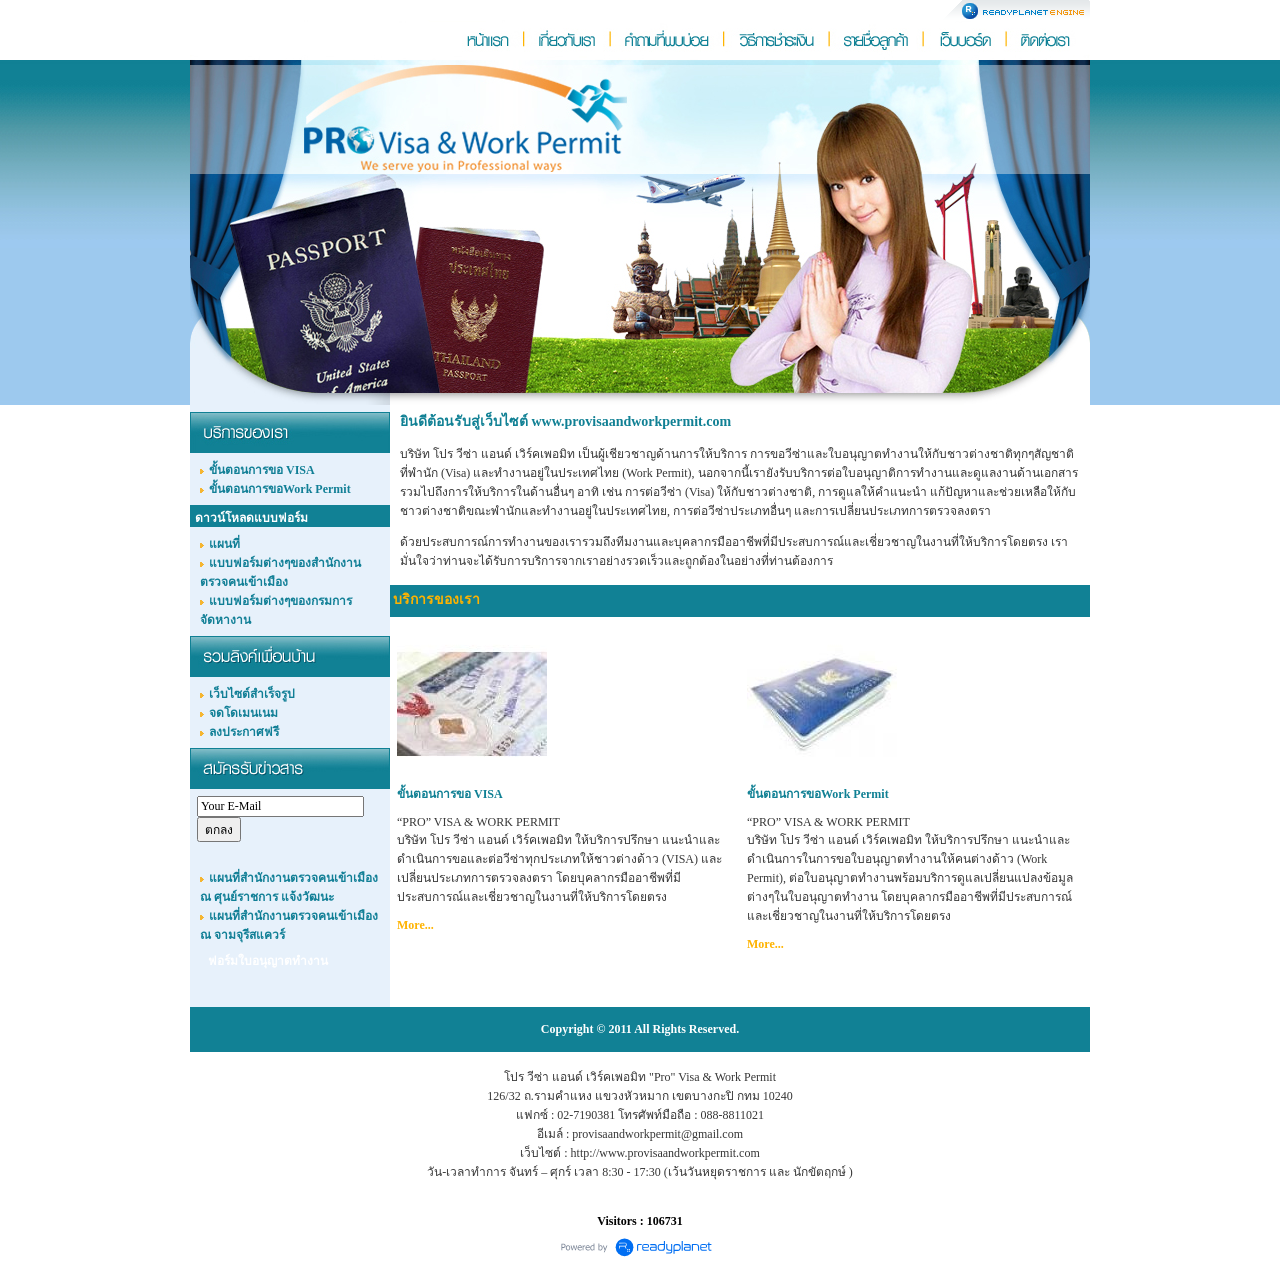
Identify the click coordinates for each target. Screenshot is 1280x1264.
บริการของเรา (436, 599)
